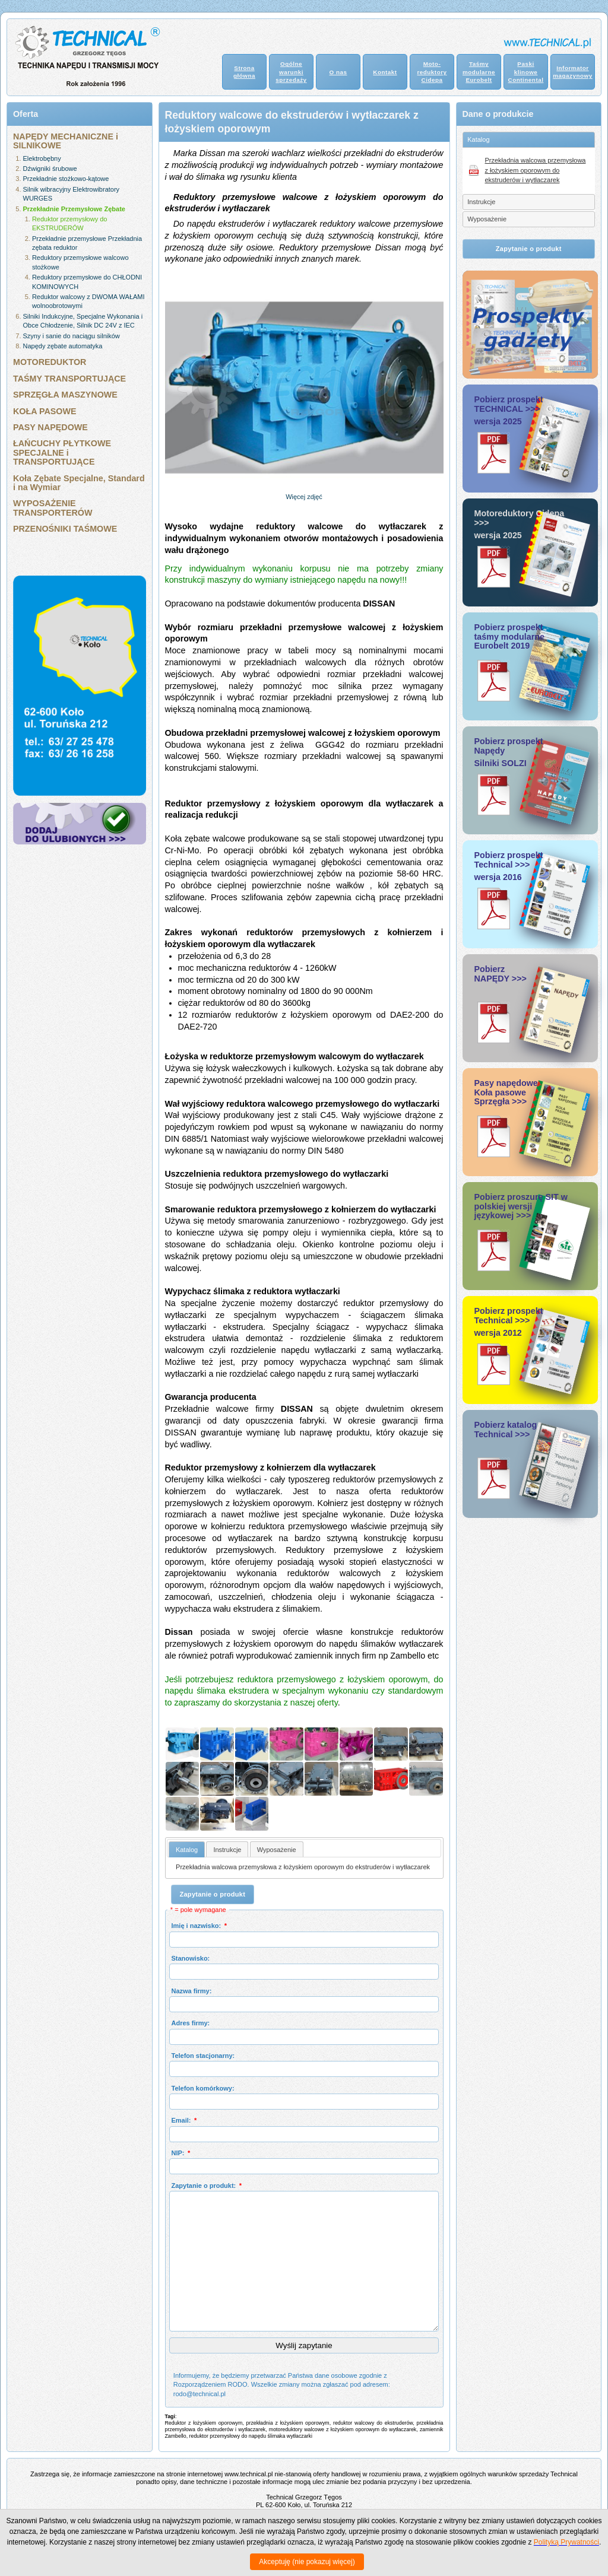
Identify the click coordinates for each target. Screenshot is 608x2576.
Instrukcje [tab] (481, 201)
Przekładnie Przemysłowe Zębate (74, 208)
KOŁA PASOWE (44, 411)
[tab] (187, 1849)
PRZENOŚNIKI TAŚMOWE (65, 528)
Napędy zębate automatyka (63, 346)
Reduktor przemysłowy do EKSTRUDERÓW (69, 223)
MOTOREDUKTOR (49, 362)
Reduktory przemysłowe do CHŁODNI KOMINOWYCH (87, 282)
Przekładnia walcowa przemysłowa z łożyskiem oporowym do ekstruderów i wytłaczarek (303, 1866)
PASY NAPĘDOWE (50, 427)
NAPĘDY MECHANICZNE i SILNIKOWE (65, 141)
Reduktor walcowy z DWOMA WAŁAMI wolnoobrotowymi (88, 301)
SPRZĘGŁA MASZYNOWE (65, 394)
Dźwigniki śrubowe (50, 168)
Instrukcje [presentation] (227, 1849)
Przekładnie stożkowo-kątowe (66, 178)
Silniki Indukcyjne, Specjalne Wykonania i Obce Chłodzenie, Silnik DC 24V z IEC (83, 321)
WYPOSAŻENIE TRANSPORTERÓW (52, 507)
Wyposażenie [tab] (486, 219)
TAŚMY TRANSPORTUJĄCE (69, 378)
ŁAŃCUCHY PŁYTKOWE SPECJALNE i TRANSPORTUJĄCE (62, 452)
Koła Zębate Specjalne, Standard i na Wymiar (79, 483)
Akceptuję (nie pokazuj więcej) (306, 2562)
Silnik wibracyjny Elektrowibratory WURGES (71, 194)
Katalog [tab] (478, 139)
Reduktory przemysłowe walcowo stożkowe (80, 262)
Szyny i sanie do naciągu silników (71, 335)
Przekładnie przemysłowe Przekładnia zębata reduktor (87, 243)
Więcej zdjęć (304, 496)
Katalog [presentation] (187, 1849)
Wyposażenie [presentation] (276, 1849)
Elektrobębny (42, 158)
